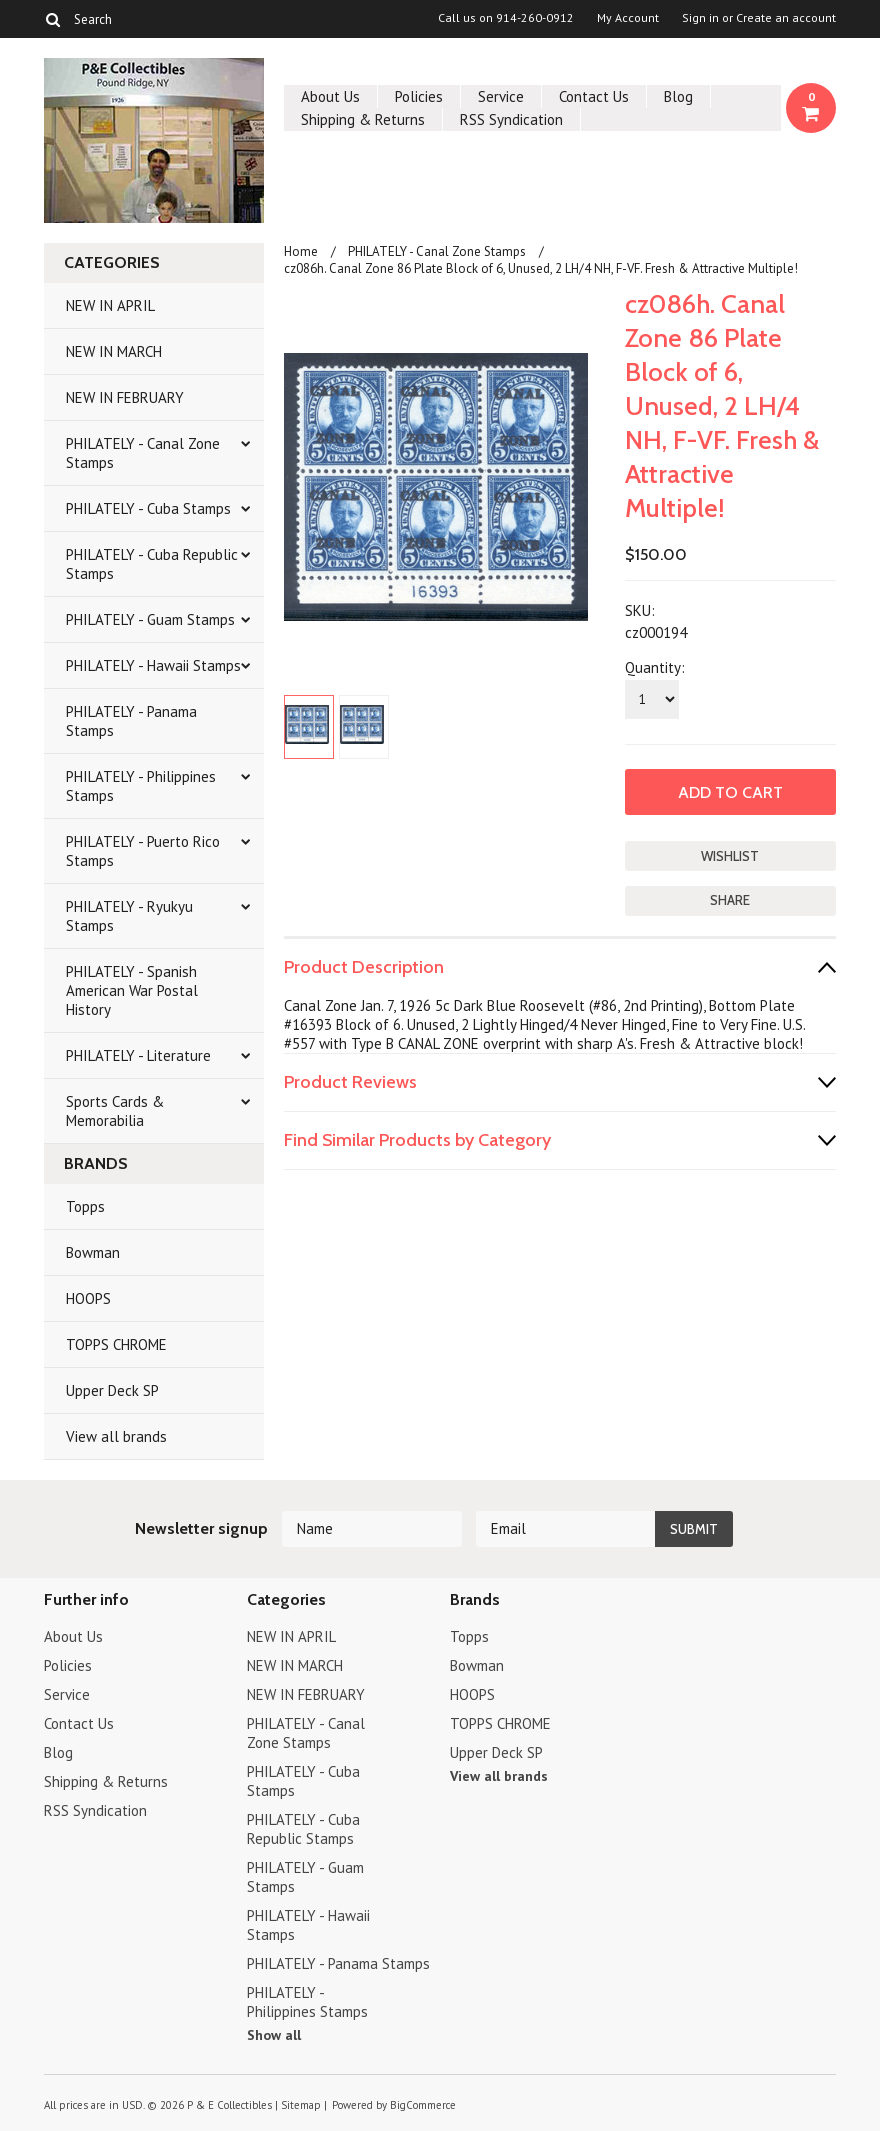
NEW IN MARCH (114, 351)
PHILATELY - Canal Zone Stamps (143, 453)
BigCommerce (423, 2105)
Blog (678, 96)
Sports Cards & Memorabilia (115, 1111)
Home (301, 251)
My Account (628, 18)
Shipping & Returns (363, 119)
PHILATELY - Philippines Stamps (141, 786)
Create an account (786, 18)
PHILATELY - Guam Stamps (150, 619)
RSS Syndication (511, 119)
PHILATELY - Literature (138, 1055)
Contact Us (594, 96)
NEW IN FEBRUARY (125, 397)
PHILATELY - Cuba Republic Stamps (152, 564)
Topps (85, 1206)
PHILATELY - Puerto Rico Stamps (143, 851)
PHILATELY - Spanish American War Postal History (132, 990)
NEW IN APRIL (110, 305)
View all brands (116, 1436)
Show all (274, 2035)
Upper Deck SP (112, 1390)
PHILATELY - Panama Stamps (131, 721)
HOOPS (88, 1298)
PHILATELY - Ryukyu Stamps (129, 916)
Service (501, 96)
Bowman (93, 1252)
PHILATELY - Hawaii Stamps (153, 665)
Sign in (700, 18)
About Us (330, 96)
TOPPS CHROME (116, 1344)
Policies (419, 96)
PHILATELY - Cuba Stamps (148, 508)
